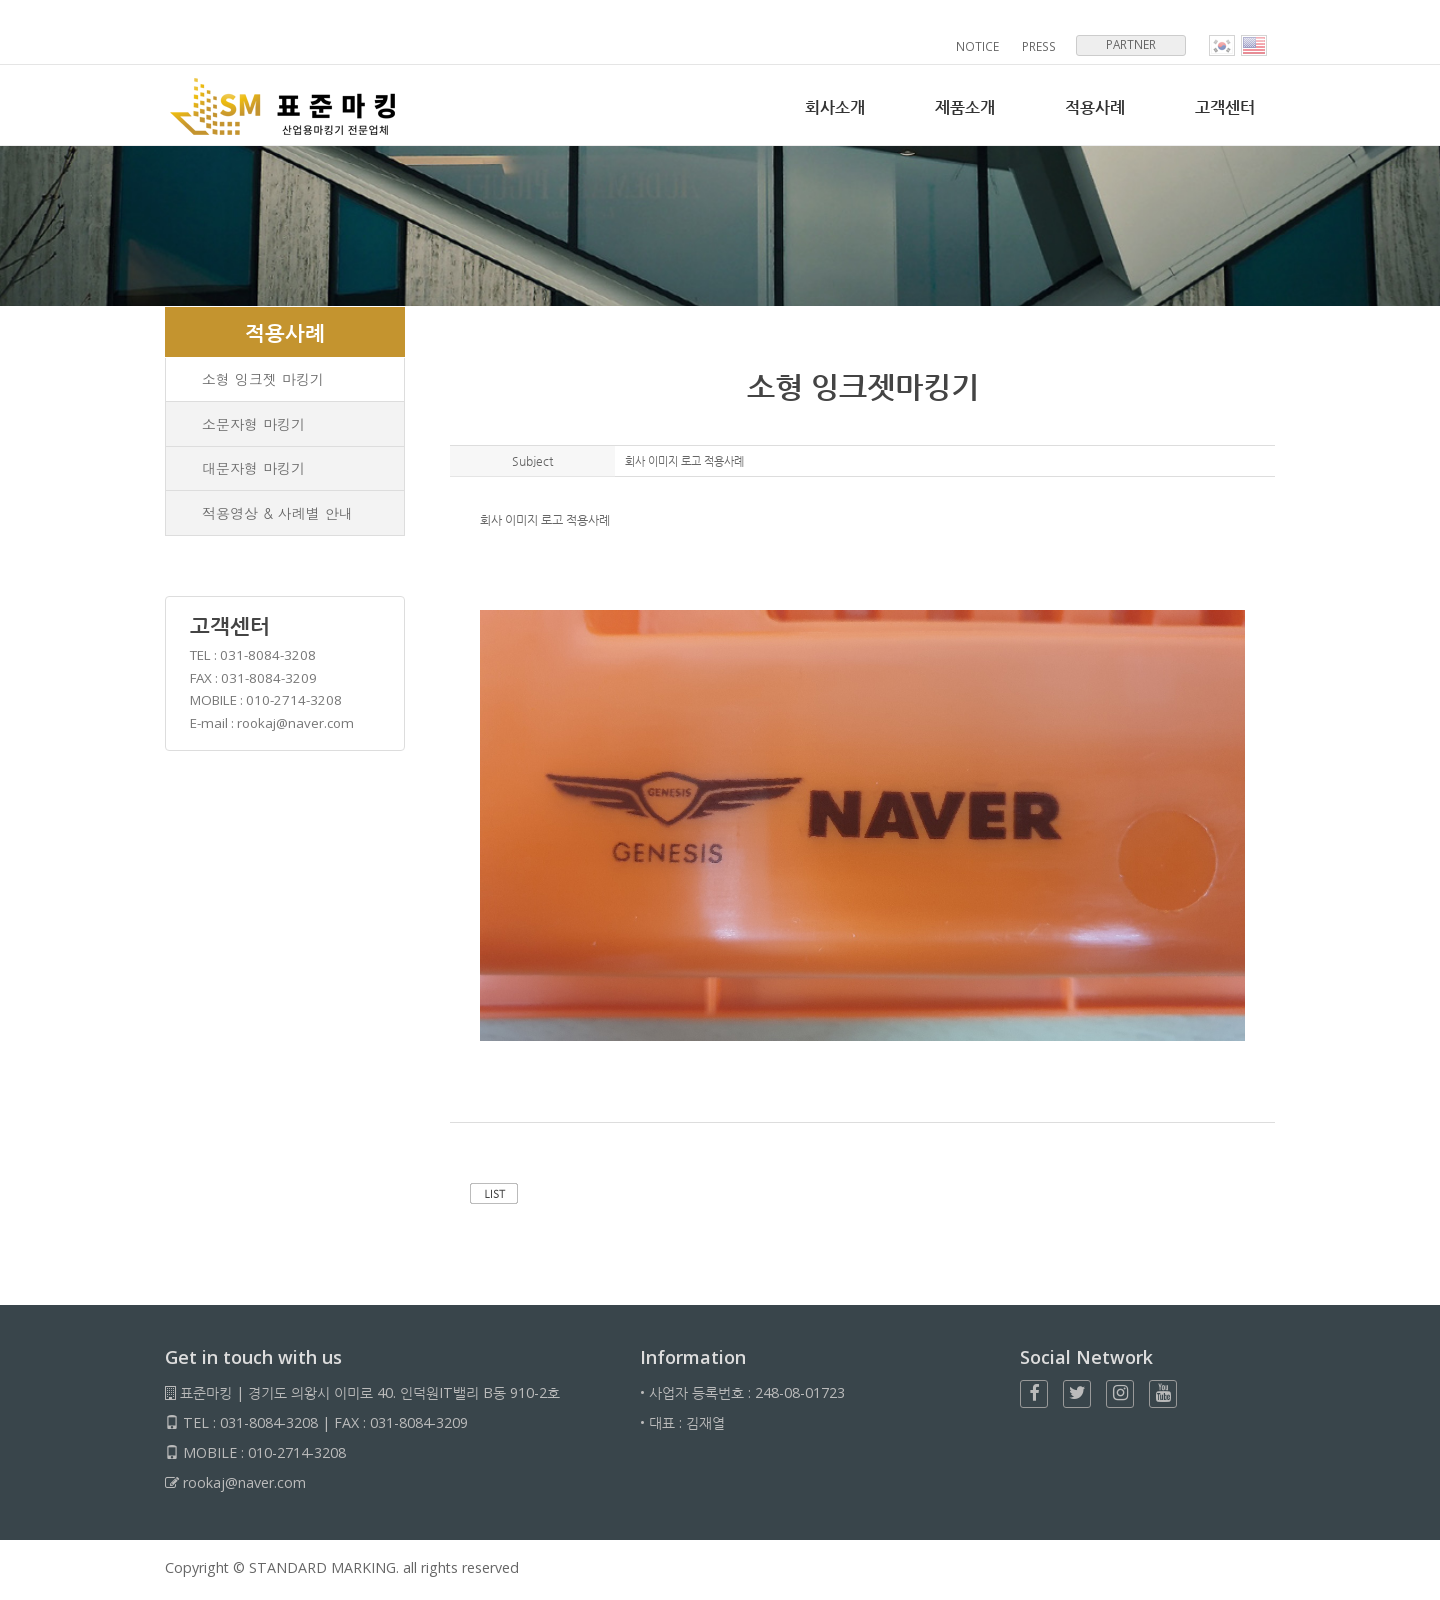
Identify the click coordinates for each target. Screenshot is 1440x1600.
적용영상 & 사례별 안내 (278, 518)
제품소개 (955, 107)
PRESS (1040, 46)
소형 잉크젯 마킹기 (264, 380)
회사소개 (821, 107)
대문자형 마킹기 (254, 472)
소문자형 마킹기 (254, 426)
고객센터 (1223, 107)
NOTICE (979, 46)
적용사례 (1089, 107)
